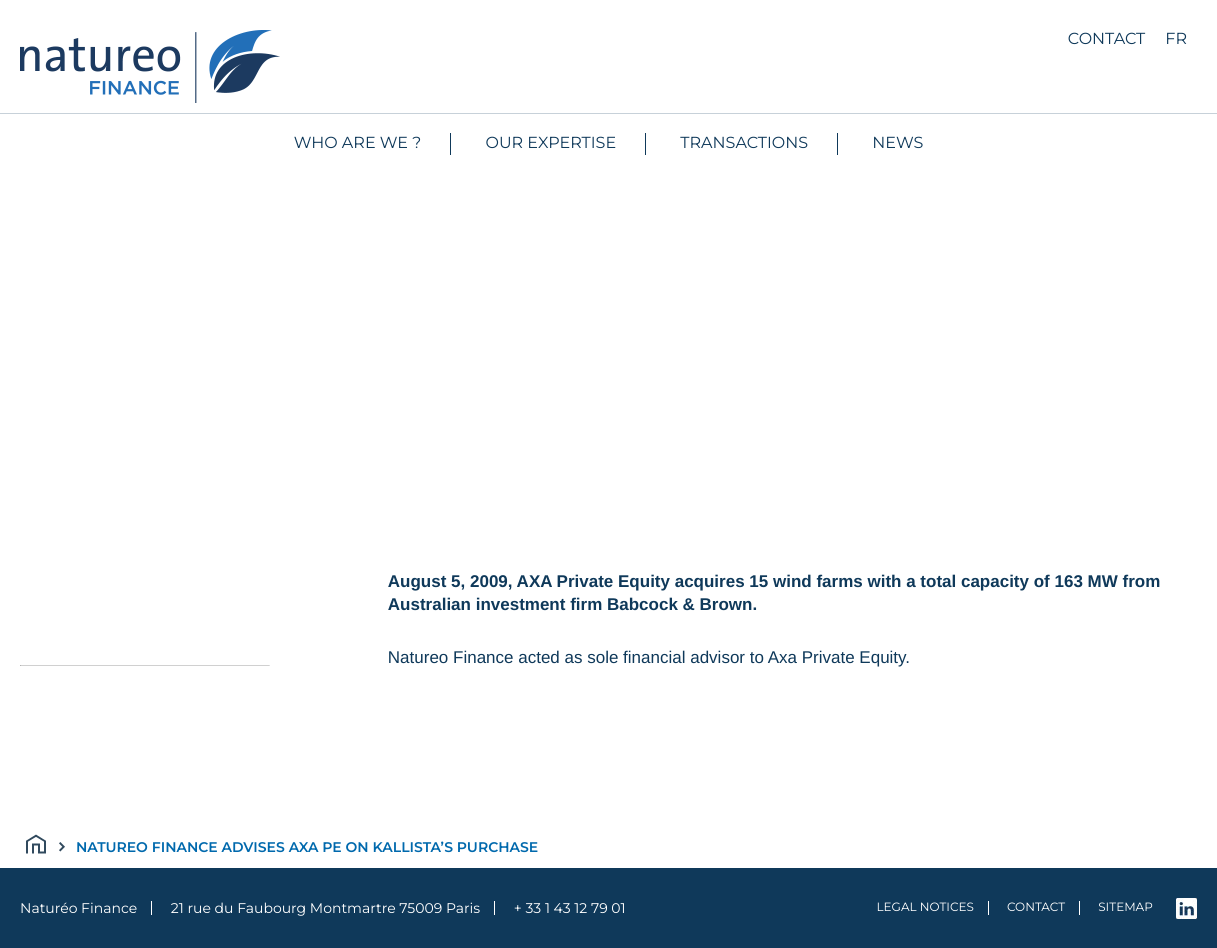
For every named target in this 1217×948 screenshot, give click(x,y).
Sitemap (1125, 907)
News (897, 143)
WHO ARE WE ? (358, 143)
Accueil (46, 847)
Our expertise (551, 143)
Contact (1106, 39)
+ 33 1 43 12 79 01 (570, 908)
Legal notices (925, 907)
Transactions (744, 143)
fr (1176, 39)
